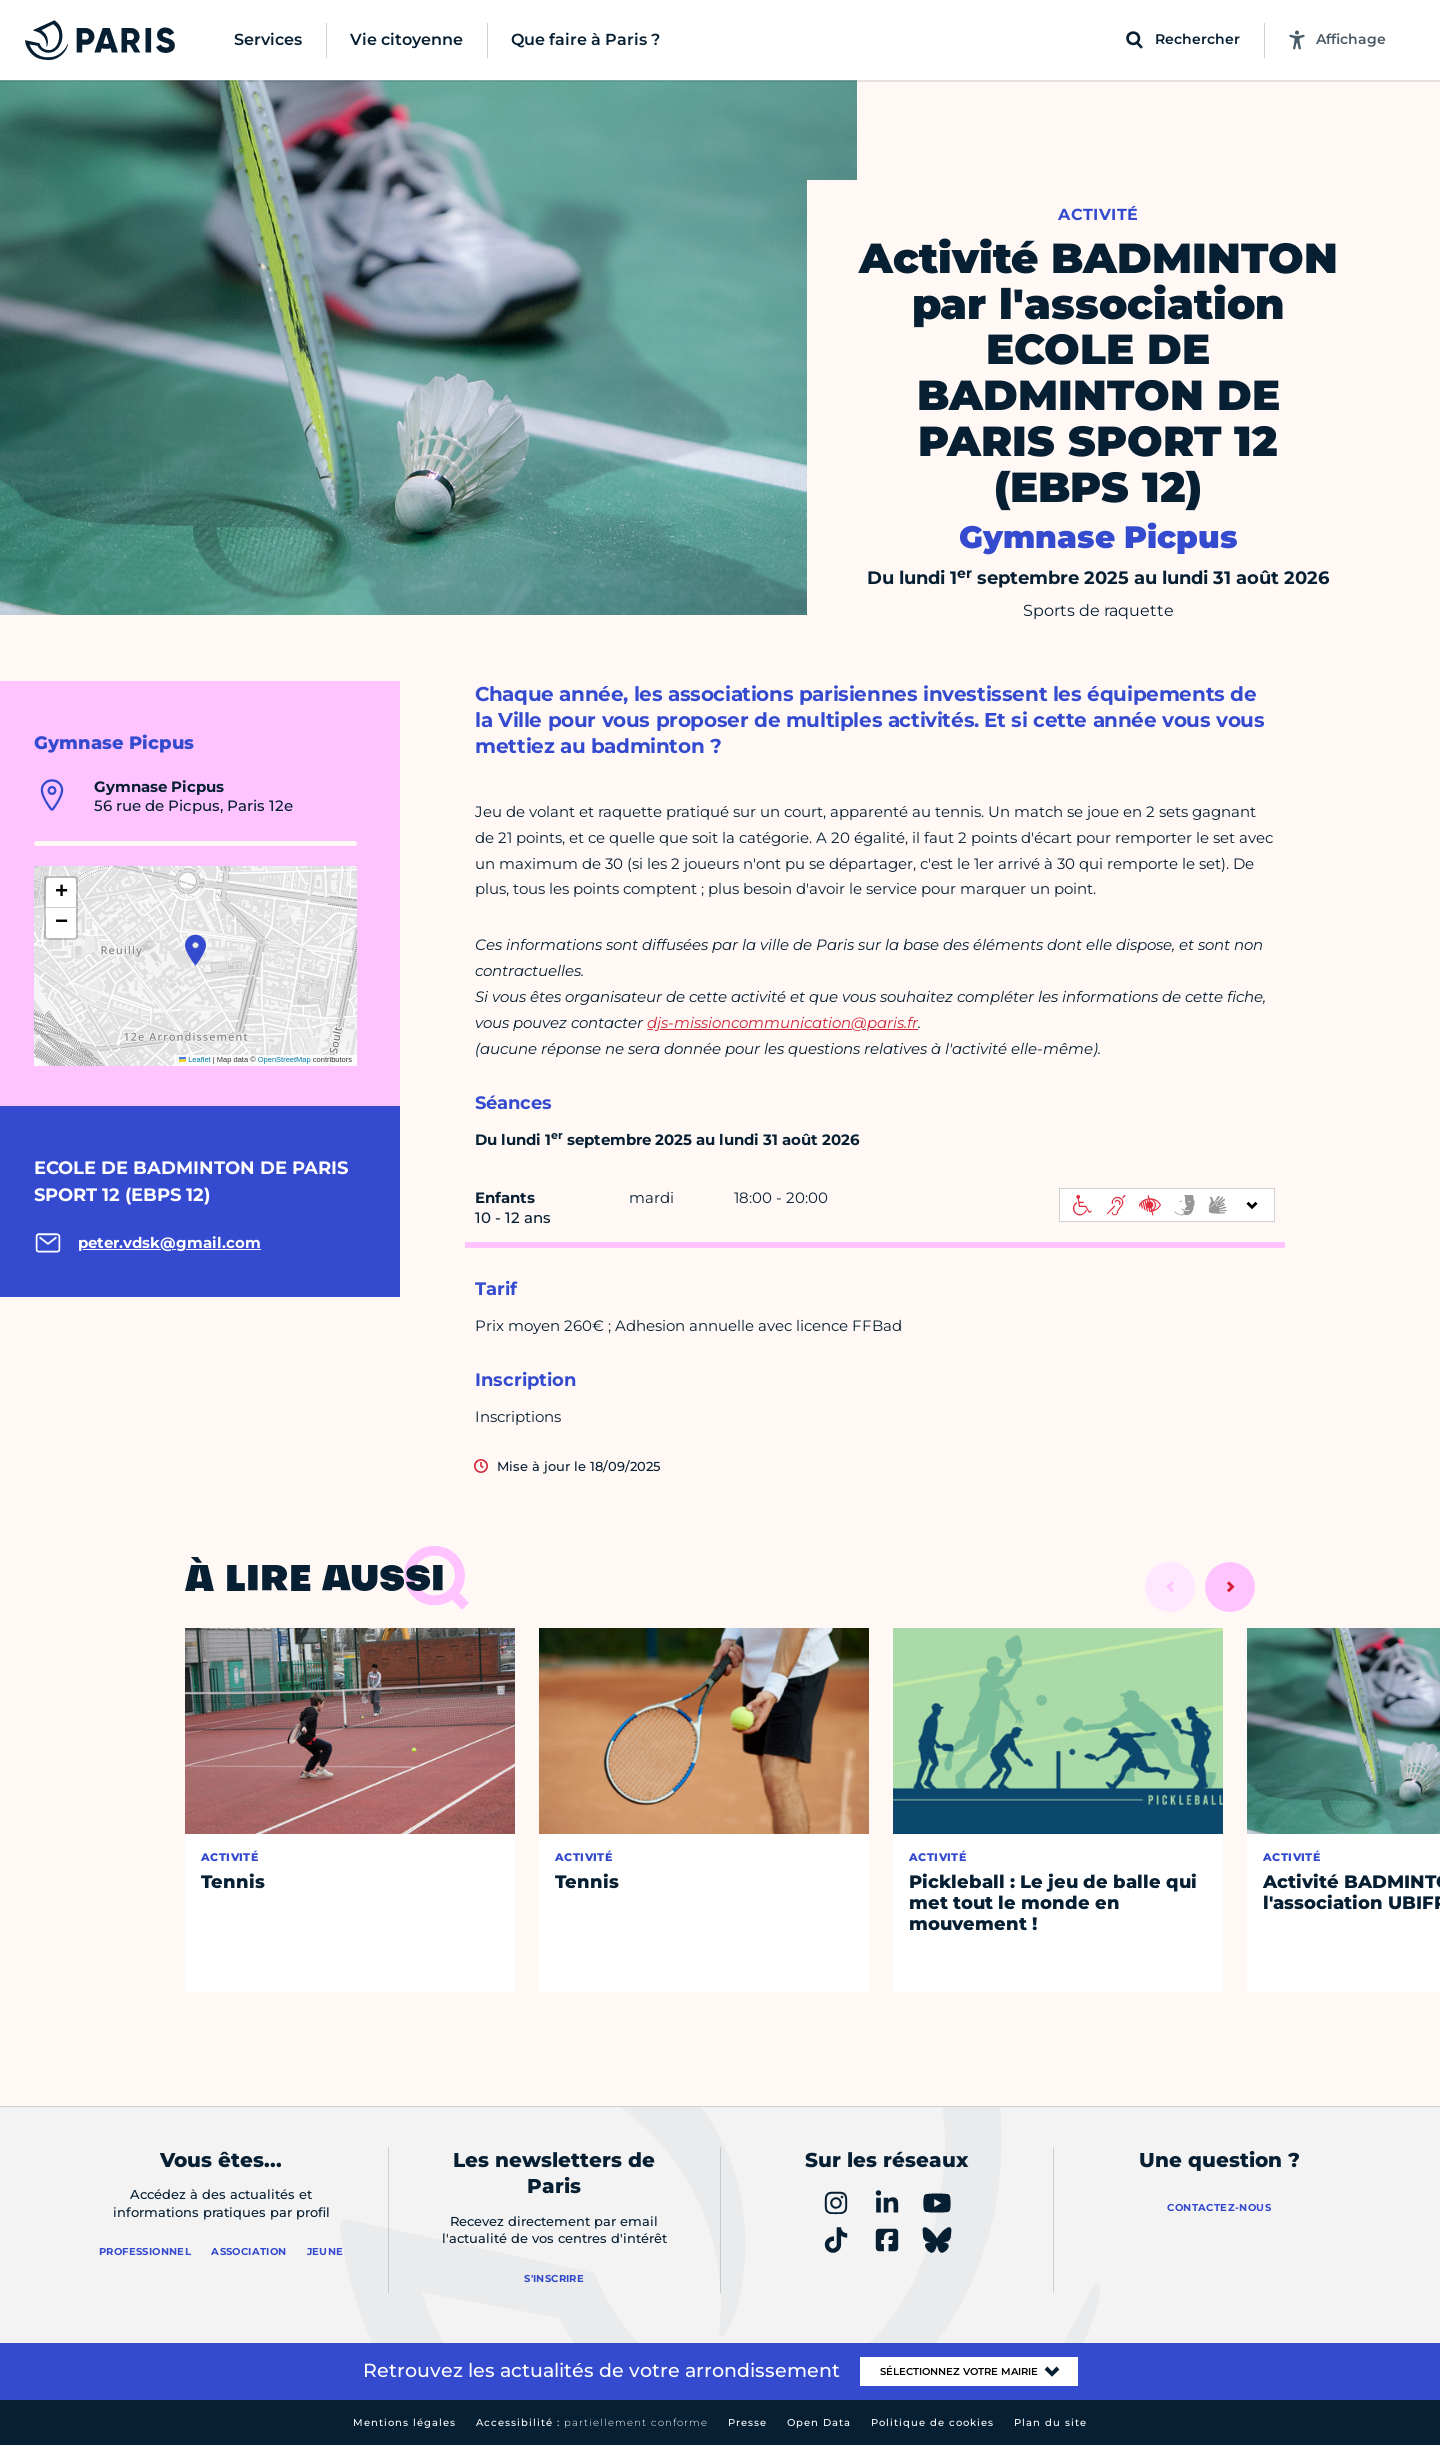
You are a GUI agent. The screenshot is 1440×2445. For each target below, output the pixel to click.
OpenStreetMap (284, 1059)
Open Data (819, 2422)
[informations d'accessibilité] (1167, 1205)
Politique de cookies (932, 2422)
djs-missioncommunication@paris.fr (782, 1022)
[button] (195, 950)
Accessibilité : (592, 2422)
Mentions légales (404, 2422)
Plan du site (1050, 2422)
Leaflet (195, 1059)
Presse (747, 2422)
